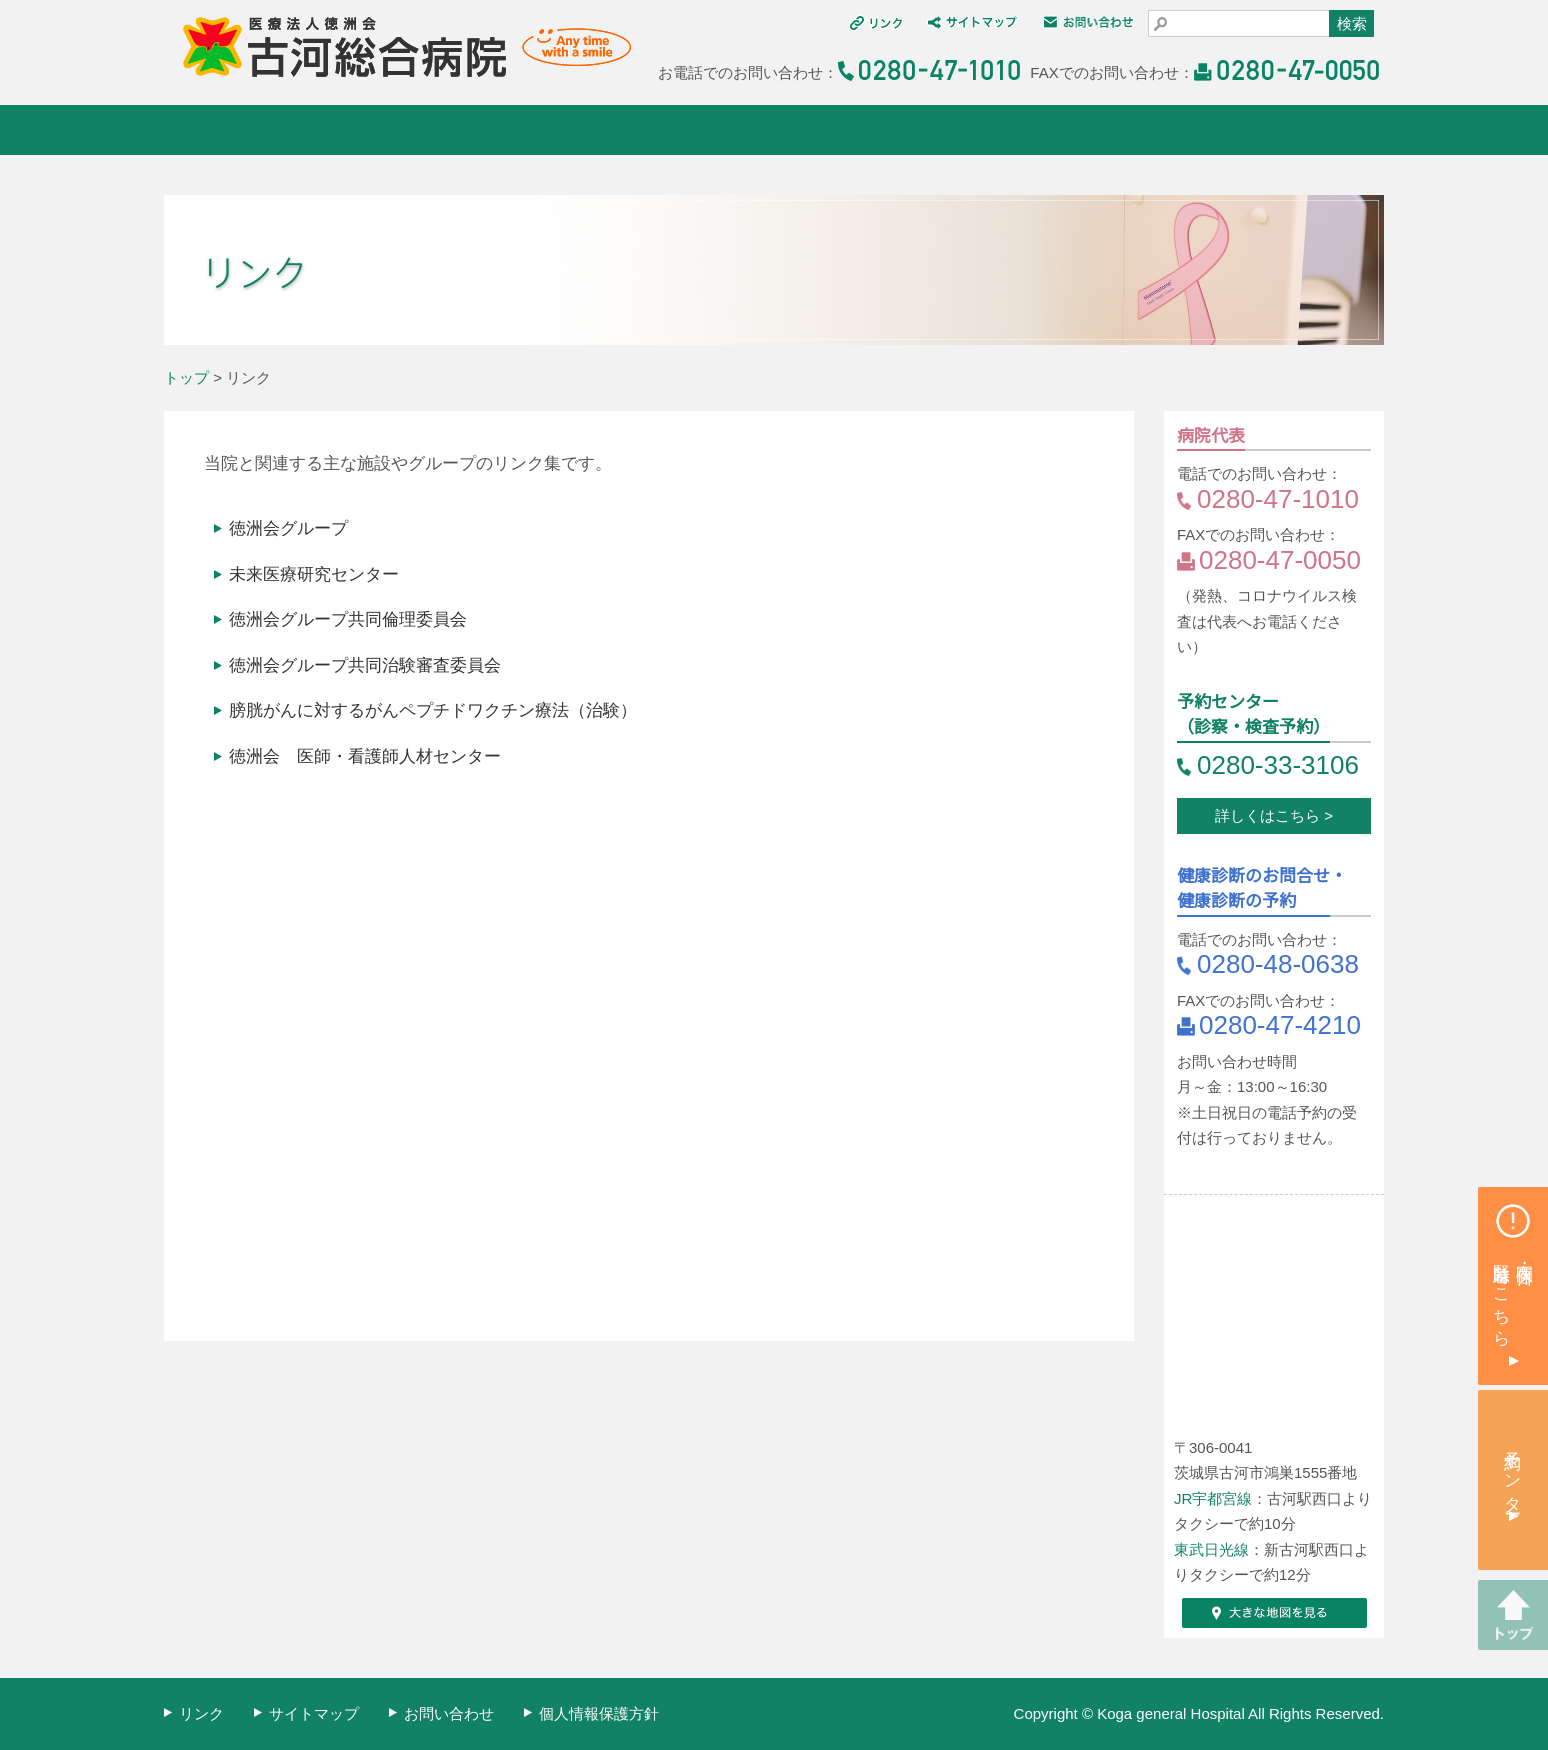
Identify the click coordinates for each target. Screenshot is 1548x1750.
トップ (186, 377)
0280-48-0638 (1278, 964)
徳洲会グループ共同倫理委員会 (348, 619)
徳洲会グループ (288, 528)
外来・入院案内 (470, 130)
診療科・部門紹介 (673, 130)
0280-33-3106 (1278, 765)
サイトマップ (314, 1713)
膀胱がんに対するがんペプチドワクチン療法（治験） (433, 710)
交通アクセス (1079, 130)
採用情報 (1282, 130)
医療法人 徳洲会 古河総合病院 (397, 47)
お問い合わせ (449, 1713)
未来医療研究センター (314, 574)
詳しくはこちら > (1274, 815)
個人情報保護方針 (599, 1713)
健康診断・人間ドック (876, 130)
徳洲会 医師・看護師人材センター (365, 756)
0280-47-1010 (1278, 499)
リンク (201, 1713)
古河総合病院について (266, 130)
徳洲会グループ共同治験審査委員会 (365, 665)
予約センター (1513, 1472)
